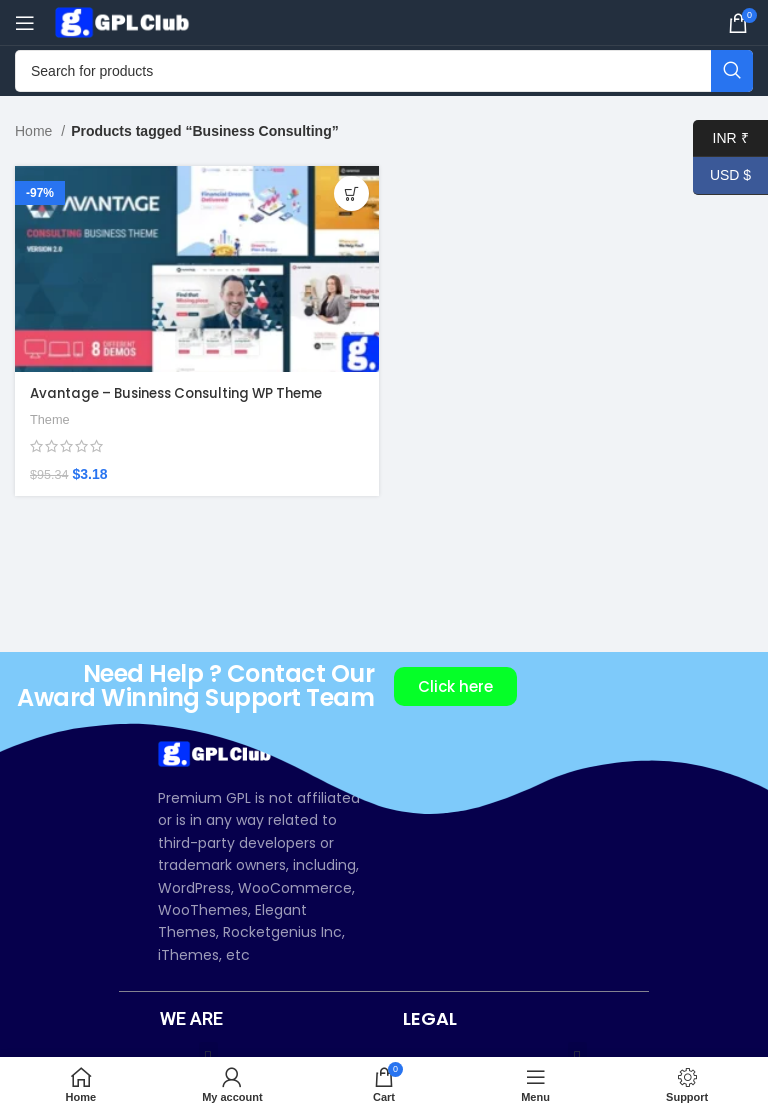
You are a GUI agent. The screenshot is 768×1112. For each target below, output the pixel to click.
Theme (50, 419)
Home (35, 131)
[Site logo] (125, 21)
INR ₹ (721, 138)
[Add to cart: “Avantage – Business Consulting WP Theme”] (351, 193)
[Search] (384, 71)
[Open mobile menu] (25, 23)
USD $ (722, 175)
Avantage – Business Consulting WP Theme (187, 393)
